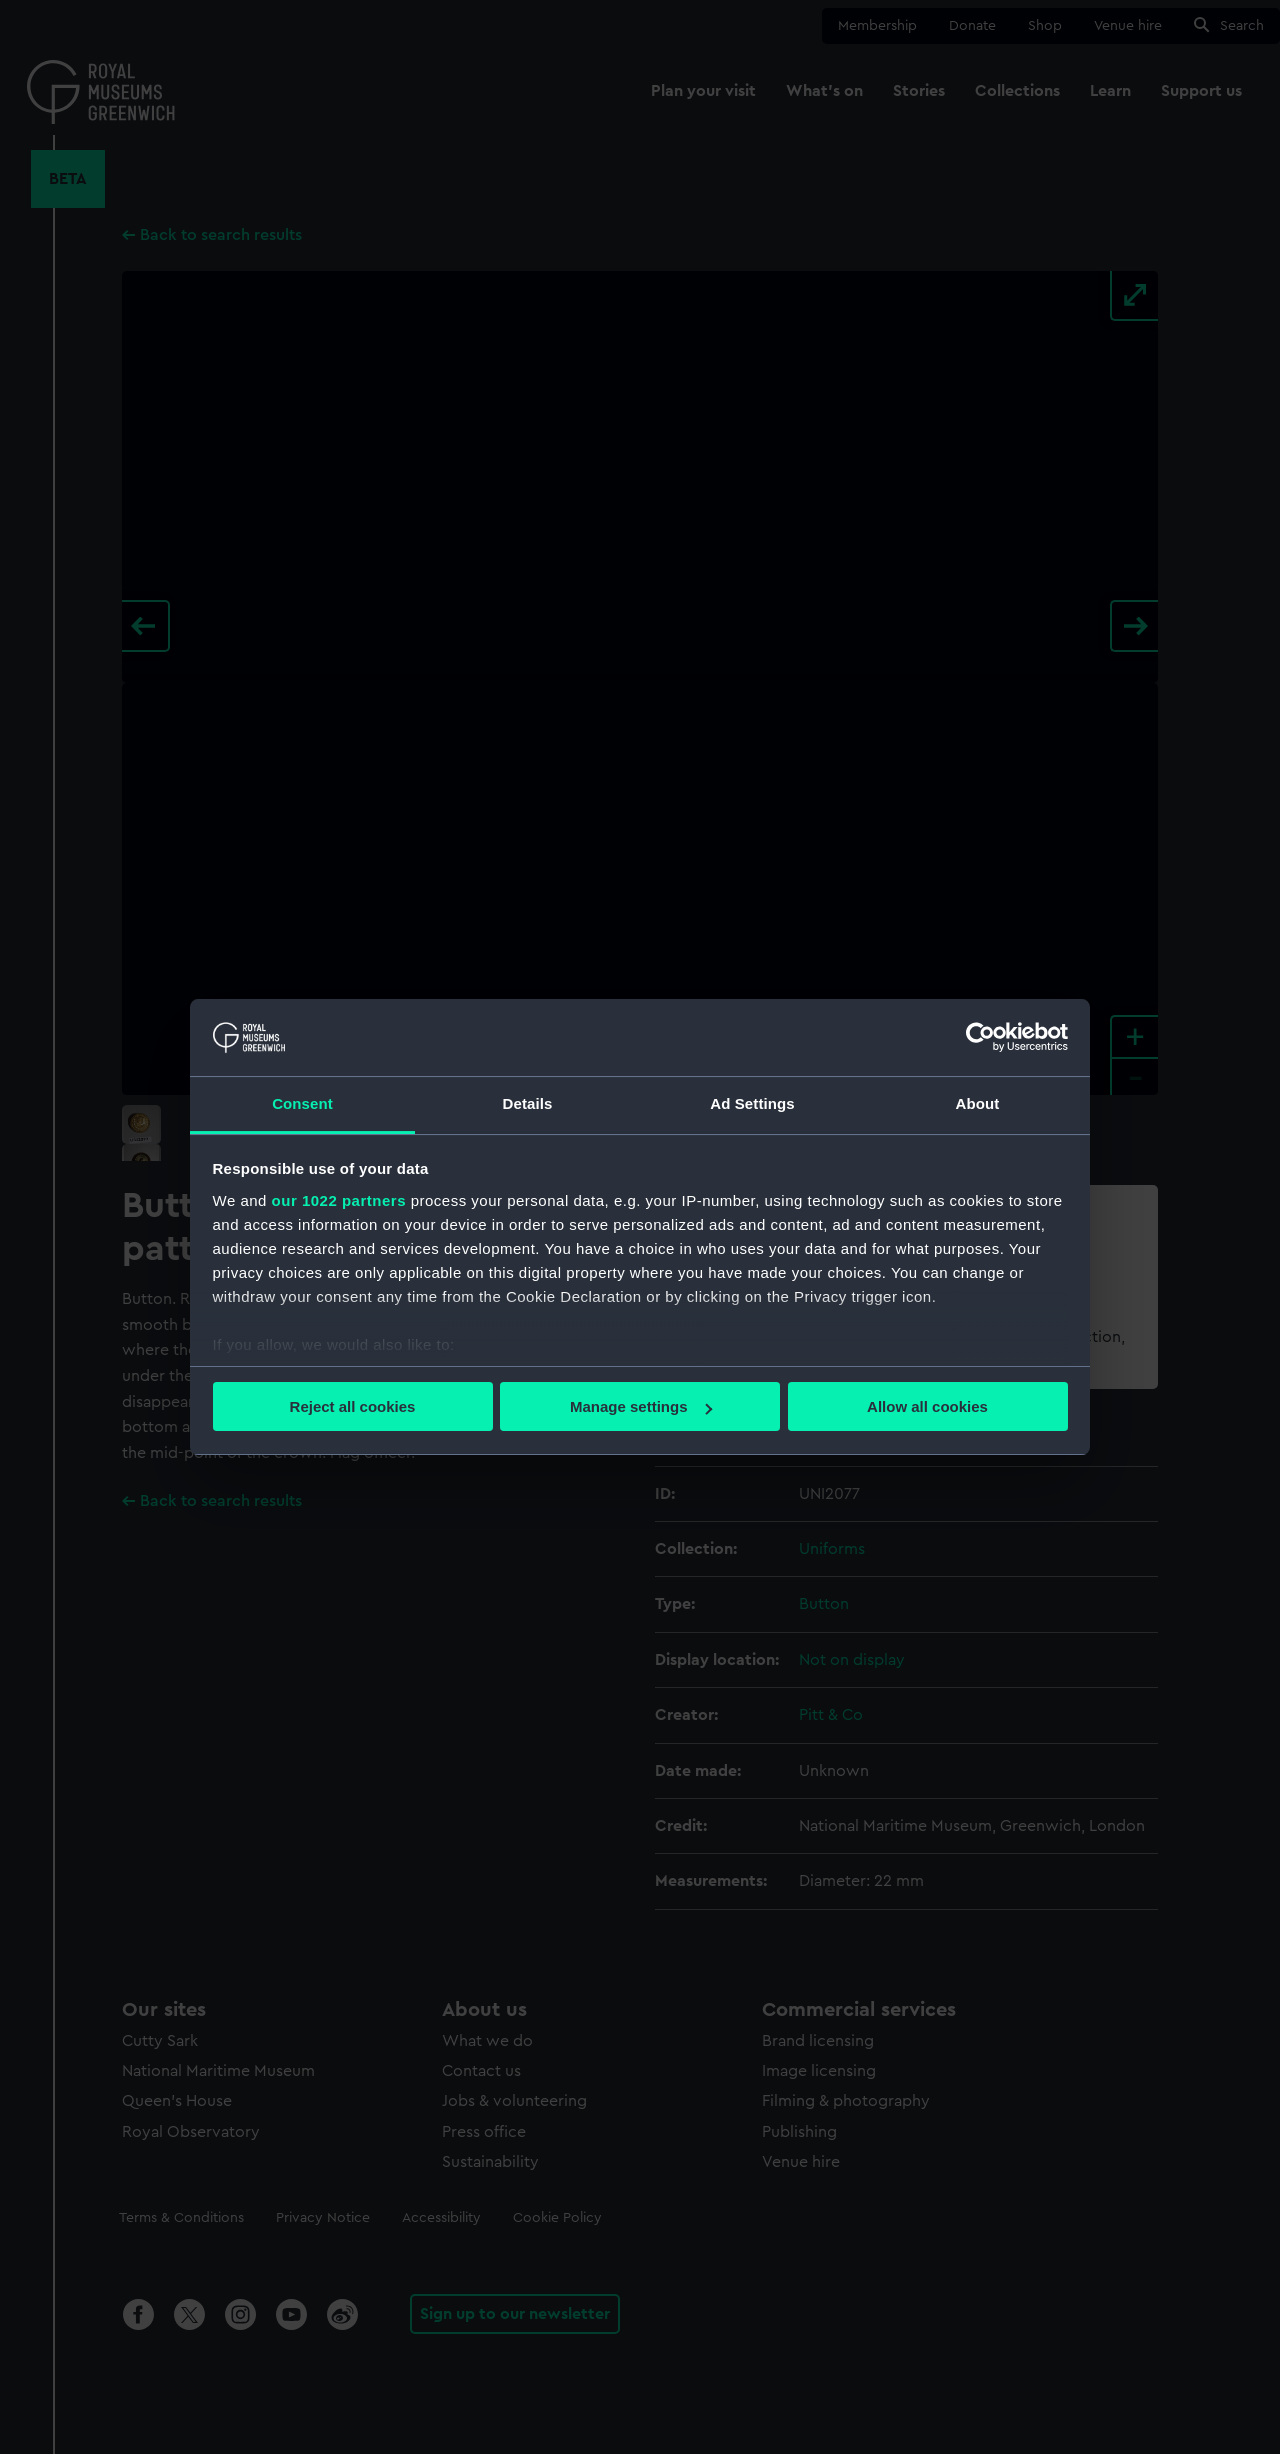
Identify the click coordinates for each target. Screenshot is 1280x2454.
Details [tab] (528, 1103)
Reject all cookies (353, 1406)
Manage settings (641, 1406)
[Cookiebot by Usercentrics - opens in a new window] (980, 1037)
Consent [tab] (302, 1103)
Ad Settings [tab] (752, 1103)
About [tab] (978, 1103)
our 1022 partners (339, 1200)
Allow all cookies (927, 1406)
